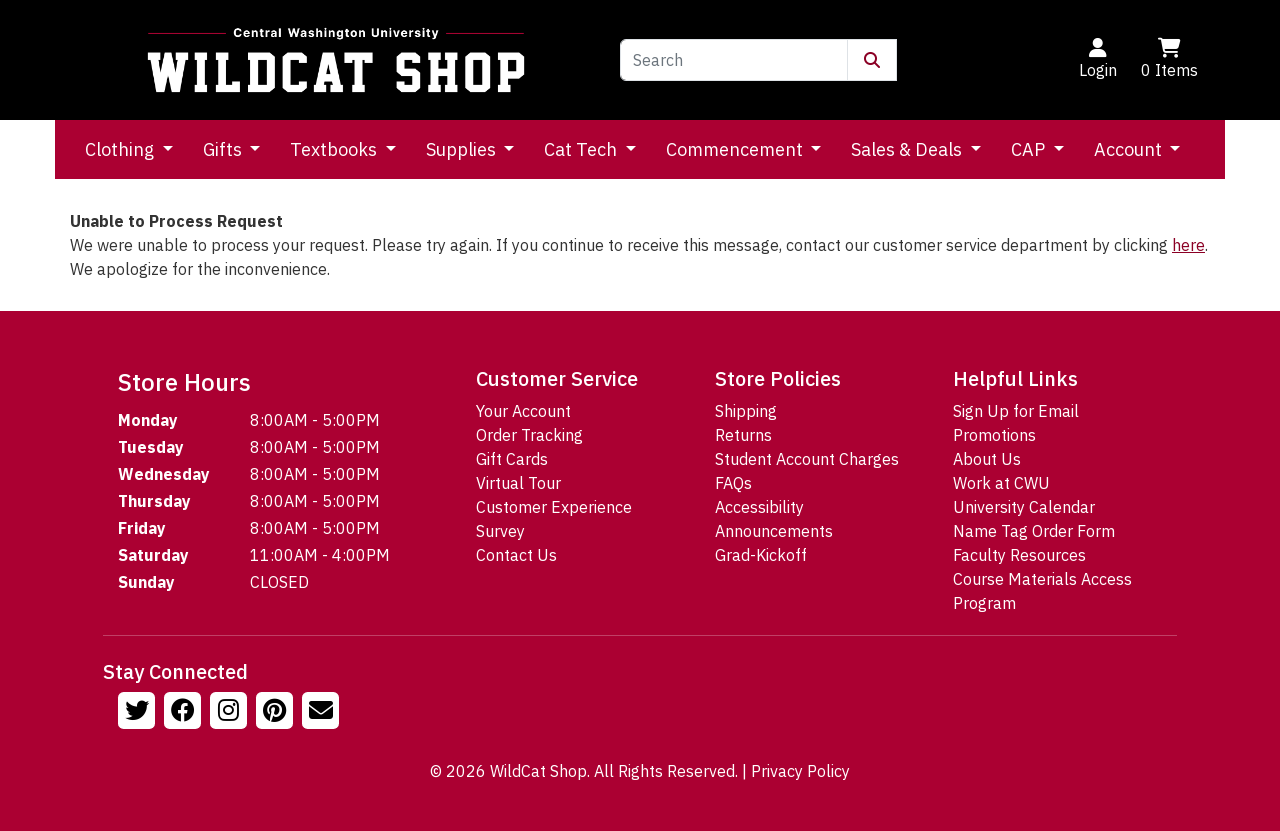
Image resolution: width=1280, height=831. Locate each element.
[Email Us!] (323, 713)
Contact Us (516, 555)
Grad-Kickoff (761, 555)
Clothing (121, 149)
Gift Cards (512, 459)
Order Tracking (529, 435)
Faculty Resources (1019, 555)
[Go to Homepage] (336, 60)
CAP (1030, 149)
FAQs (733, 483)
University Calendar (1024, 507)
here (1188, 245)
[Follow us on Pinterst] (277, 713)
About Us (987, 459)
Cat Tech (582, 149)
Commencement (736, 149)
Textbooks (335, 149)
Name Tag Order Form (1034, 531)
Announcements (774, 531)
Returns (743, 435)
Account (1130, 149)
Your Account (523, 411)
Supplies (463, 149)
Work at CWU (1001, 483)
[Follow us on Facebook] (185, 713)
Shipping (746, 411)
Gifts (224, 149)
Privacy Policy (800, 771)
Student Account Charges (807, 459)
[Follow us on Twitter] (139, 713)
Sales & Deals (908, 149)
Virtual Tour (518, 483)
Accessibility (759, 507)
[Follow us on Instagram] (231, 713)
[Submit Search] (872, 60)
